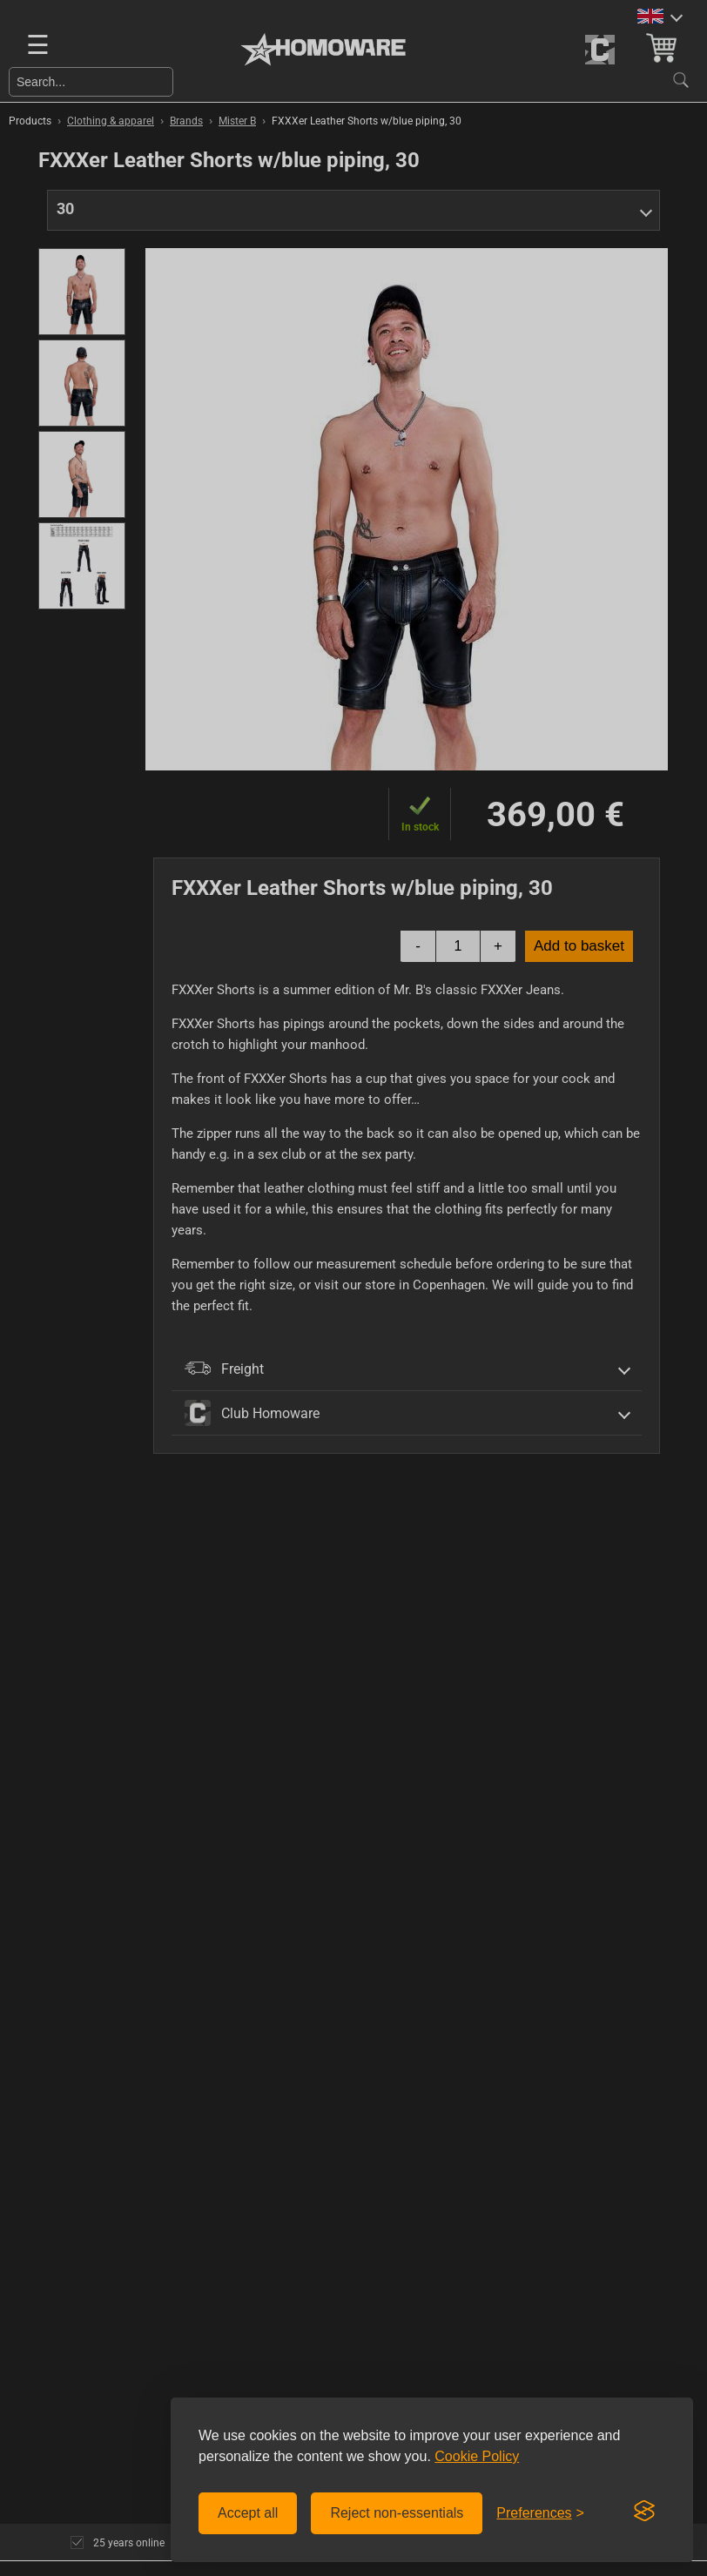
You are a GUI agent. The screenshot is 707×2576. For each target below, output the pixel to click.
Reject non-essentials (396, 2512)
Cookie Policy (476, 2456)
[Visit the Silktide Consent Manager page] (644, 2511)
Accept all (248, 2512)
